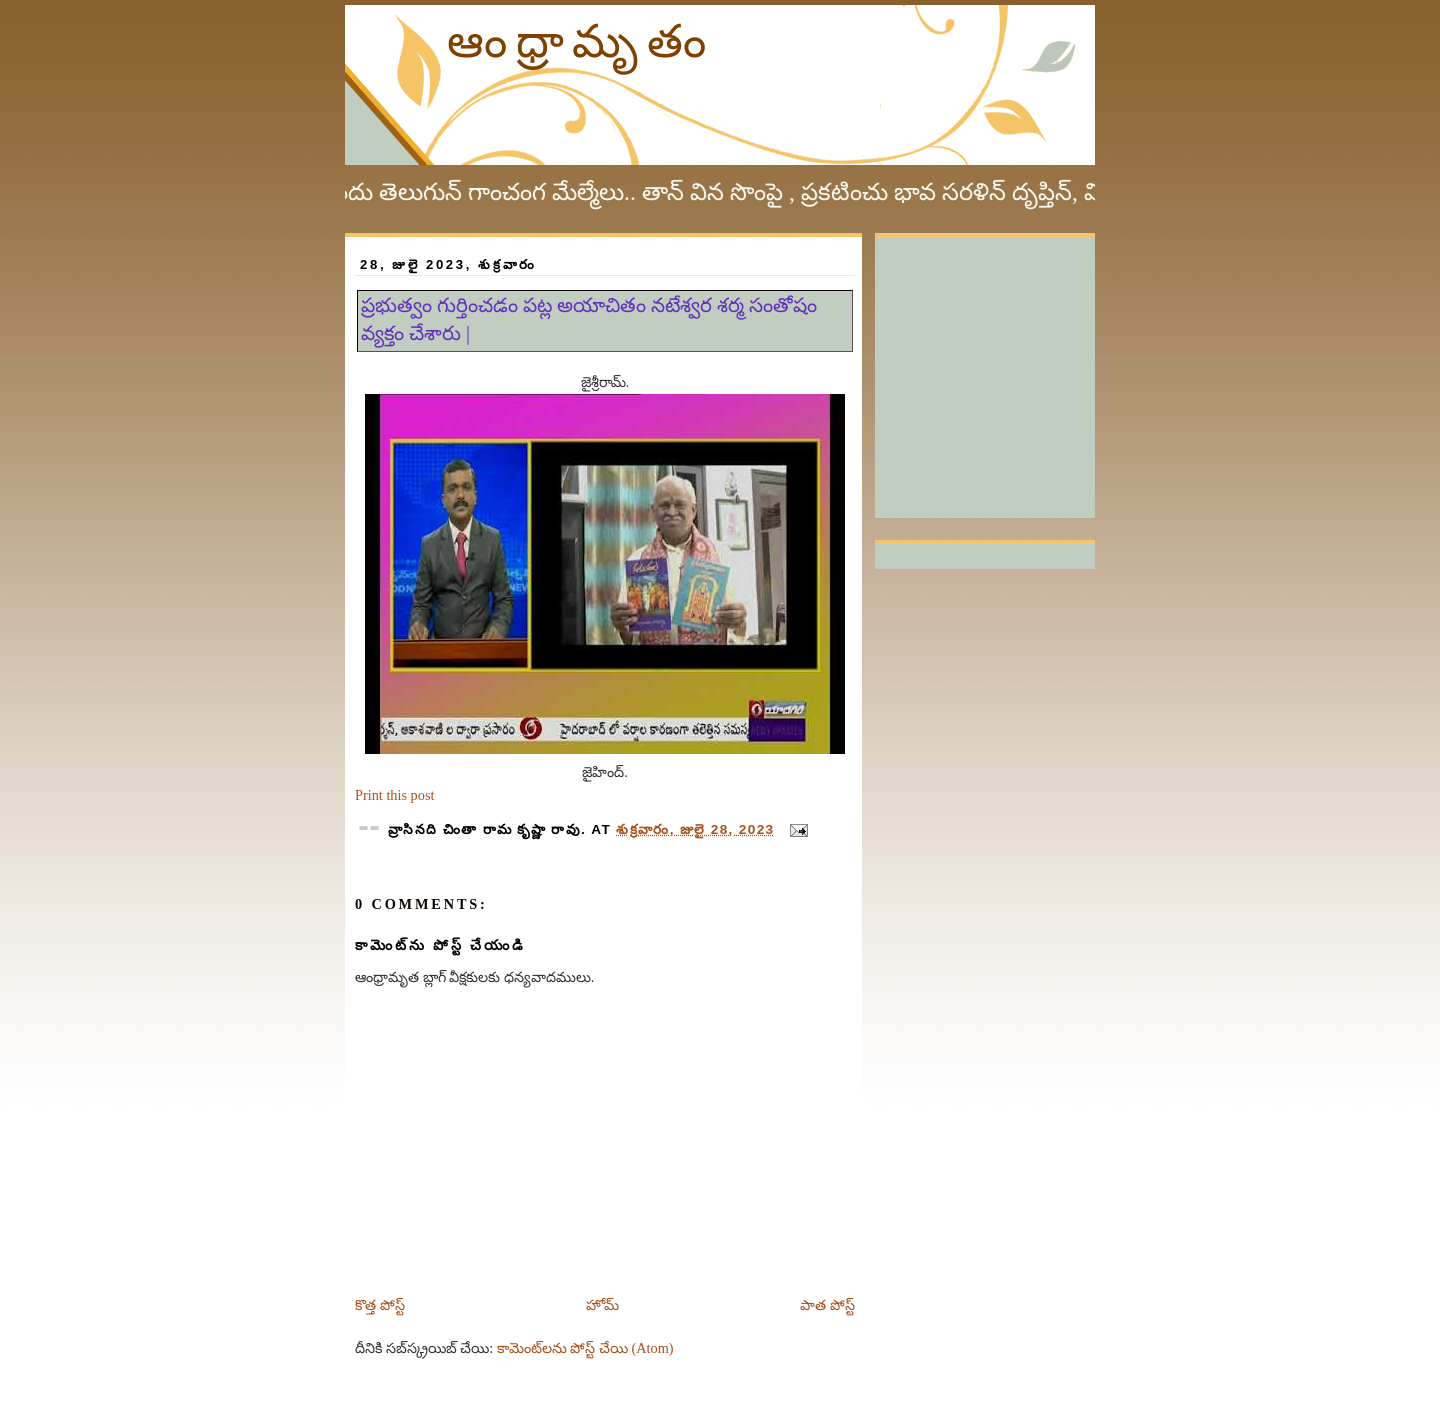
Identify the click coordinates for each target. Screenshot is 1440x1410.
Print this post (394, 795)
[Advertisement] (1025, 362)
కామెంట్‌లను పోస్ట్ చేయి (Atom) (585, 1348)
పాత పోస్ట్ (827, 1305)
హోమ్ (602, 1305)
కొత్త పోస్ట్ (380, 1305)
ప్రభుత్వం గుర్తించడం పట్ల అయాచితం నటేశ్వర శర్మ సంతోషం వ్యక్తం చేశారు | (589, 319)
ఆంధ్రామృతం (581, 41)
